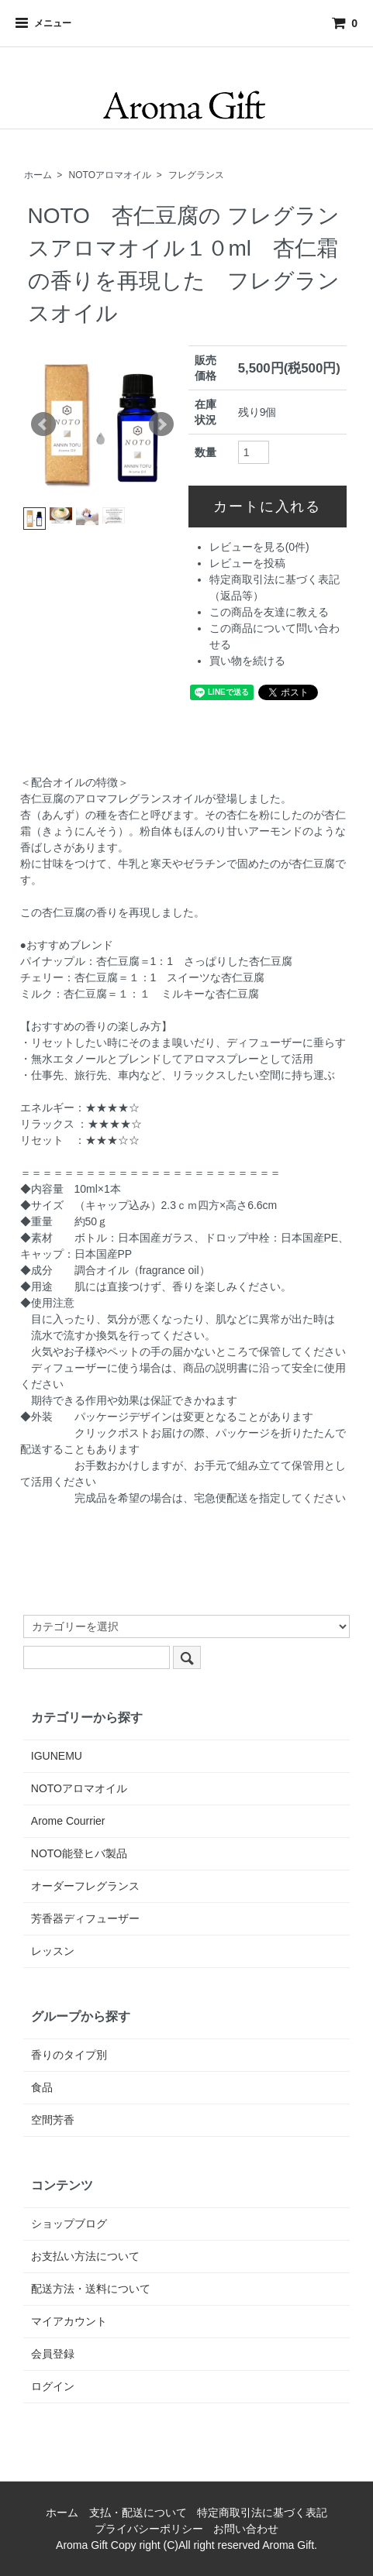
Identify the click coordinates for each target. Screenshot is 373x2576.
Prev (43, 424)
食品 (42, 2087)
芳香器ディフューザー (85, 1918)
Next (161, 424)
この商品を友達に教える (269, 612)
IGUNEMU (56, 1756)
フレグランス (196, 175)
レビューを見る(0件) (259, 547)
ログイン (52, 2386)
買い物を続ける (247, 660)
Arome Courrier (68, 1821)
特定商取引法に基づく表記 (262, 2512)
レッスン (52, 1951)
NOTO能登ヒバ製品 (79, 1853)
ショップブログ (69, 2223)
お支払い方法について (85, 2256)
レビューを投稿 (247, 563)
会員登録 (52, 2354)
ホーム (38, 175)
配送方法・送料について (90, 2288)
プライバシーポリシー (149, 2529)
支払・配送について (138, 2512)
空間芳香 (52, 2120)
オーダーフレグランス (85, 1886)
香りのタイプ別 (69, 2055)
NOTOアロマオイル (110, 175)
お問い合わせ (245, 2529)
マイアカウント (69, 2321)
